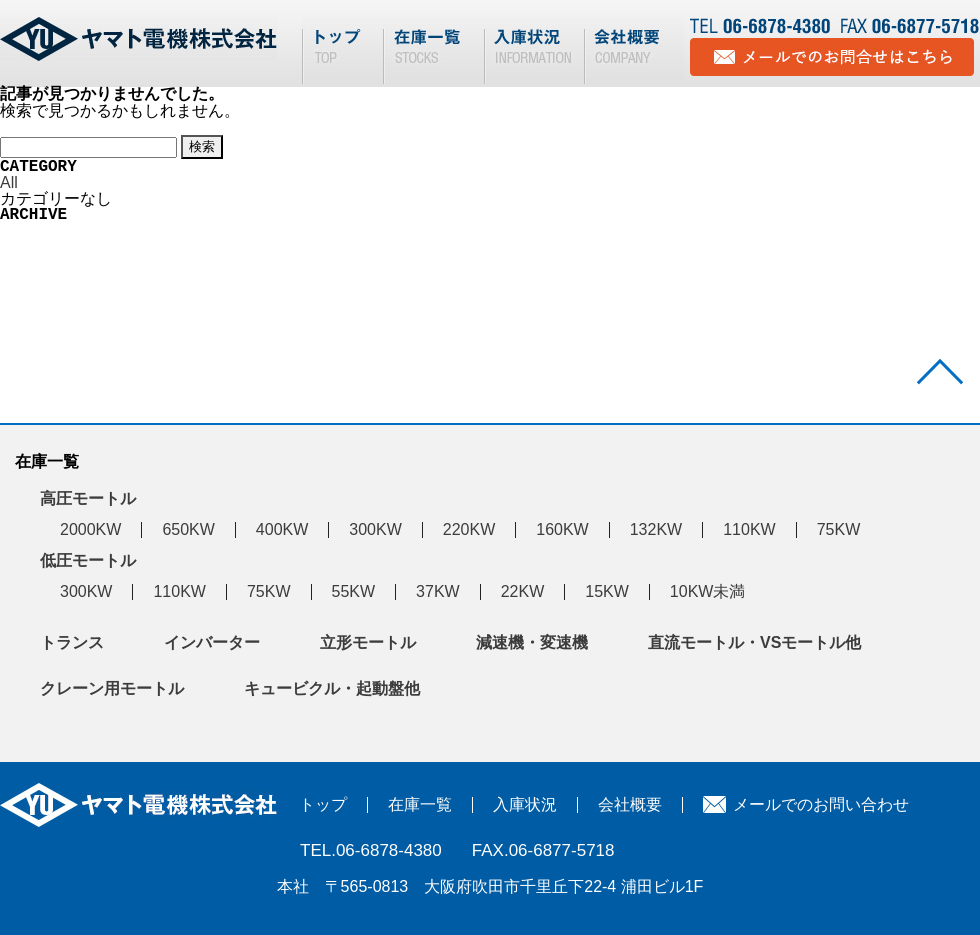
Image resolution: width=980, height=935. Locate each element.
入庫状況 (525, 804)
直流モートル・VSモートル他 (754, 642)
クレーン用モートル (112, 688)
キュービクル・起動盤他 (332, 688)
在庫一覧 (420, 804)
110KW (749, 529)
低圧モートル (88, 560)
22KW (523, 591)
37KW (438, 591)
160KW (562, 529)
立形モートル (368, 642)
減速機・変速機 (532, 642)
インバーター (212, 642)
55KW (354, 591)
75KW (839, 529)
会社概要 (630, 804)
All (9, 182)
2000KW (90, 529)
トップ (323, 804)
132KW (656, 529)
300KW (375, 529)
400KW (282, 529)
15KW (607, 591)
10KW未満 (708, 591)
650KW (188, 529)
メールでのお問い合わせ (821, 804)
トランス (72, 642)
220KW (469, 529)
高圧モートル (88, 498)
